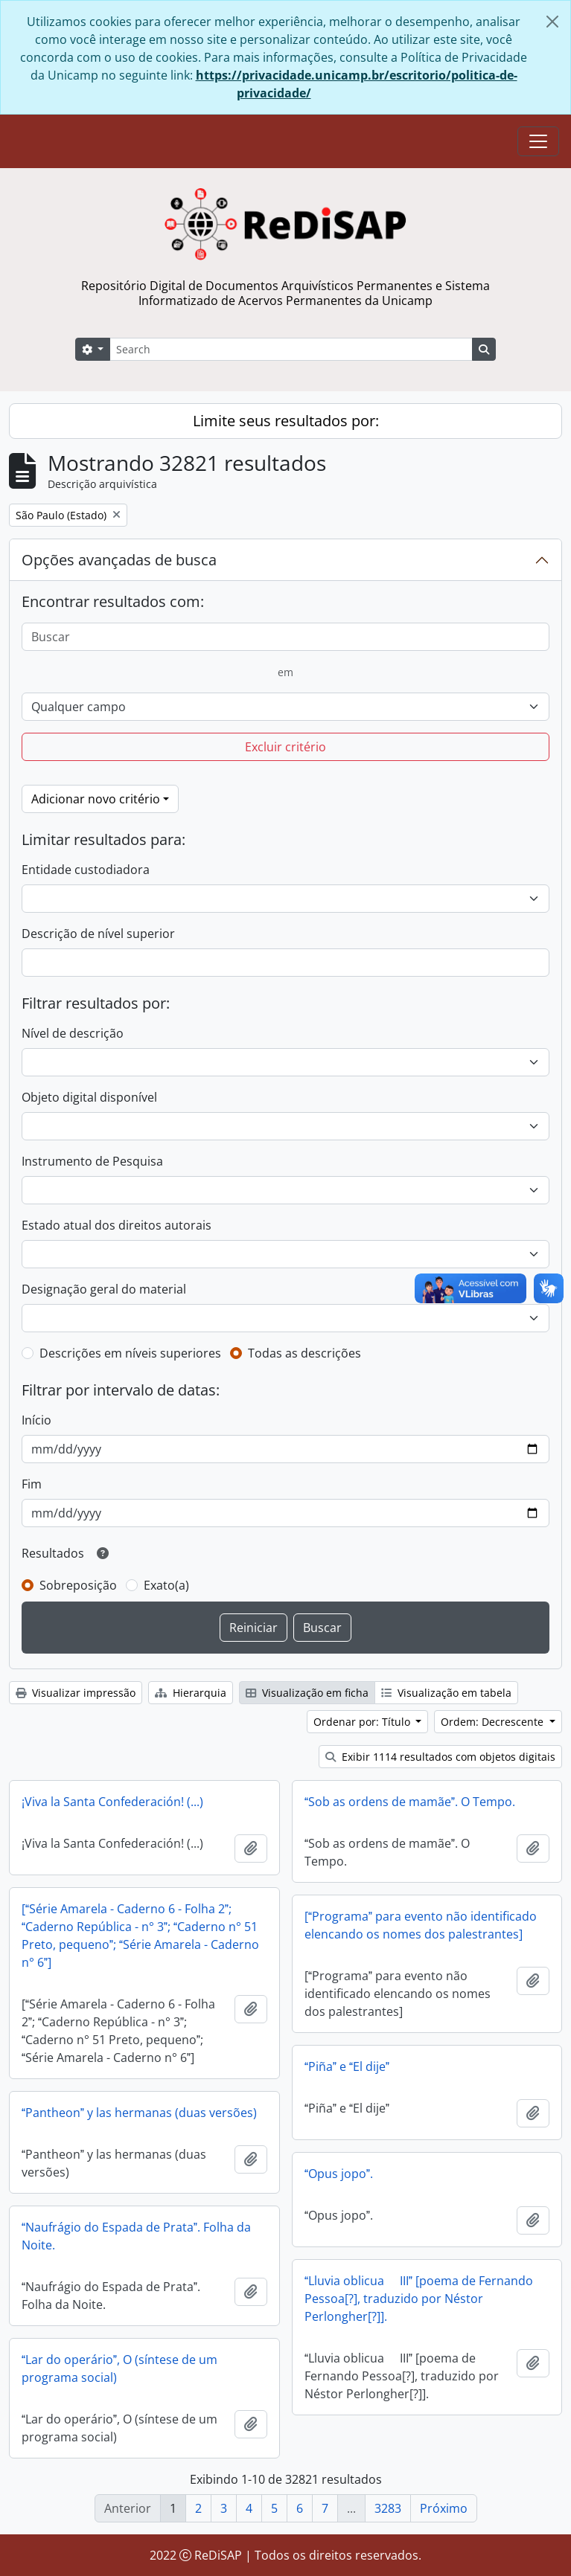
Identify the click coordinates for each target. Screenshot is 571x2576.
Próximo (444, 2508)
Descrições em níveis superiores (130, 1353)
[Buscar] (285, 637)
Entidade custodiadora (86, 869)
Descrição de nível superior (98, 933)
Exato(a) (166, 1585)
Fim (32, 1484)
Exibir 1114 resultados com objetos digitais (440, 1757)
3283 (387, 2508)
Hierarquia (190, 1693)
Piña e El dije (346, 2066)
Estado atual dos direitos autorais (116, 1225)
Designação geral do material (104, 1289)
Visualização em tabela (446, 1693)
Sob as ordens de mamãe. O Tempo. (409, 1801)
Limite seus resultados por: (286, 421)
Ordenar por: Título (363, 1722)
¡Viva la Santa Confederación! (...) (112, 1801)
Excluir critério (285, 747)
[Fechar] (552, 21)
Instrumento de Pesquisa (92, 1161)
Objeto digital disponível (89, 1097)
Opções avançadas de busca (119, 560)
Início (36, 1420)
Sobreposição (78, 1585)
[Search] (291, 349)
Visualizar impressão (75, 1693)
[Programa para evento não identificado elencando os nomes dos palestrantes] (420, 1925)
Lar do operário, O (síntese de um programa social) (119, 2368)
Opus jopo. (338, 2173)
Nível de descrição (73, 1033)
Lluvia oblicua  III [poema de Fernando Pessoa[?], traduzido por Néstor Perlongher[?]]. (418, 2299)
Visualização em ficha (307, 1693)
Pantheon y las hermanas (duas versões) (139, 2112)
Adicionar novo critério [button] (95, 799)
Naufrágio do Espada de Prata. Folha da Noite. (136, 2236)
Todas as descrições (304, 1353)
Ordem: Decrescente (493, 1722)
